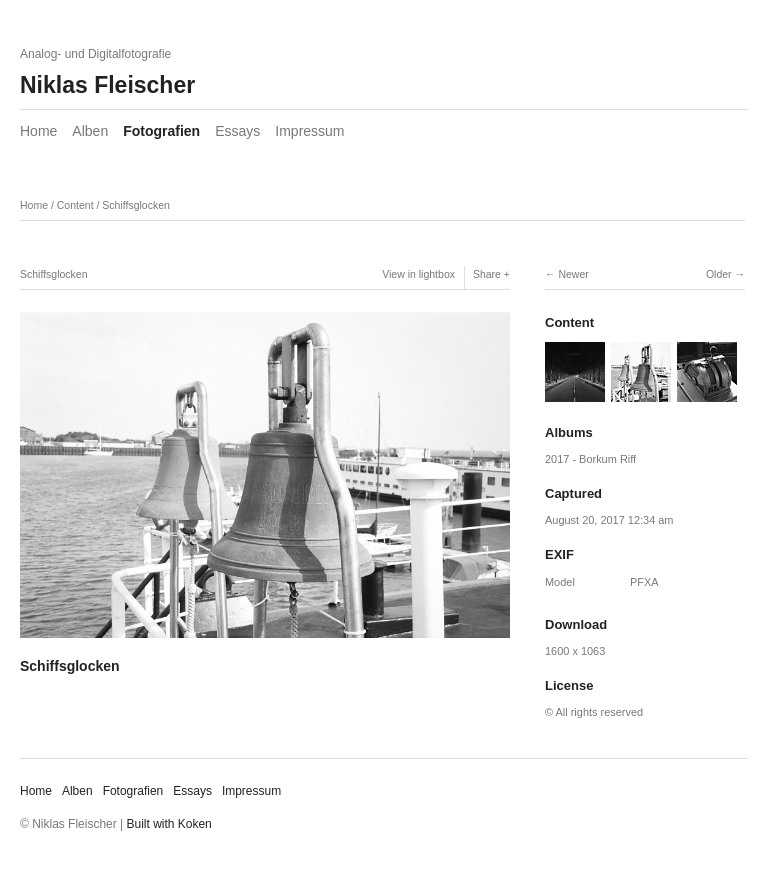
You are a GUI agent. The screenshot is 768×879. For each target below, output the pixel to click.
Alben (90, 131)
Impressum (309, 131)
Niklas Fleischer (107, 85)
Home (38, 131)
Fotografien (161, 131)
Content (75, 205)
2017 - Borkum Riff (590, 459)
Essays (237, 131)
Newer (573, 274)
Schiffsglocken (136, 205)
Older (719, 274)
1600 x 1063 (575, 651)
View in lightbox (418, 274)
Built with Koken (169, 824)
